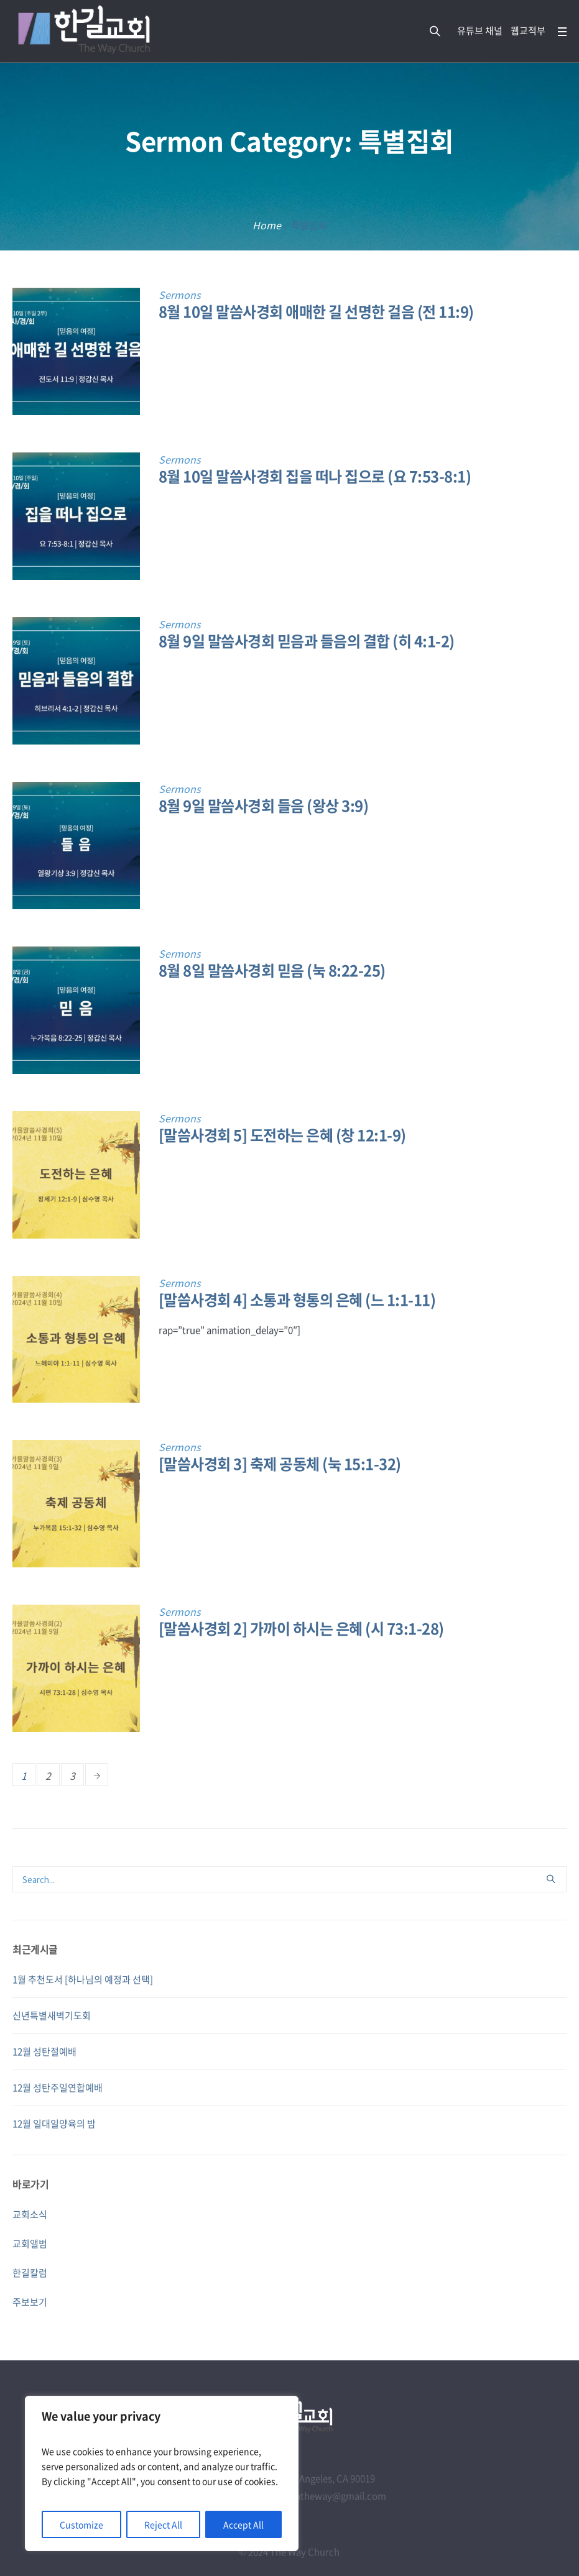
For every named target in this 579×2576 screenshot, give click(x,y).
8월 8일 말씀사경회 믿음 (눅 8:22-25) (272, 970)
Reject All (163, 2524)
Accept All (243, 2524)
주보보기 (29, 2302)
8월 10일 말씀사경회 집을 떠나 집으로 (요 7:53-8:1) (315, 476)
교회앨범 (29, 2243)
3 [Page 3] (72, 1775)
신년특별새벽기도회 (51, 2015)
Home (266, 225)
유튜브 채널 (480, 30)
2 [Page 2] (48, 1775)
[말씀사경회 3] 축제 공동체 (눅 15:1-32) (280, 1463)
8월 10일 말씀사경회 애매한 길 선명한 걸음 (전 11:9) (316, 311)
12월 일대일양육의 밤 (54, 2123)
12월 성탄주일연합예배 (57, 2087)
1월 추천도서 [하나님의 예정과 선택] (82, 1979)
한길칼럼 (29, 2273)
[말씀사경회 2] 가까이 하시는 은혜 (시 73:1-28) (301, 1628)
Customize (81, 2524)
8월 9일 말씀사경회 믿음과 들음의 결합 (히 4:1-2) (307, 641)
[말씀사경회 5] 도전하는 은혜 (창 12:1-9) (282, 1135)
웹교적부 (528, 30)
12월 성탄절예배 (44, 2051)
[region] (162, 2473)
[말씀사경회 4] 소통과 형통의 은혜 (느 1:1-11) (297, 1299)
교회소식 (29, 2214)
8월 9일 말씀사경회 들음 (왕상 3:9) (264, 805)
